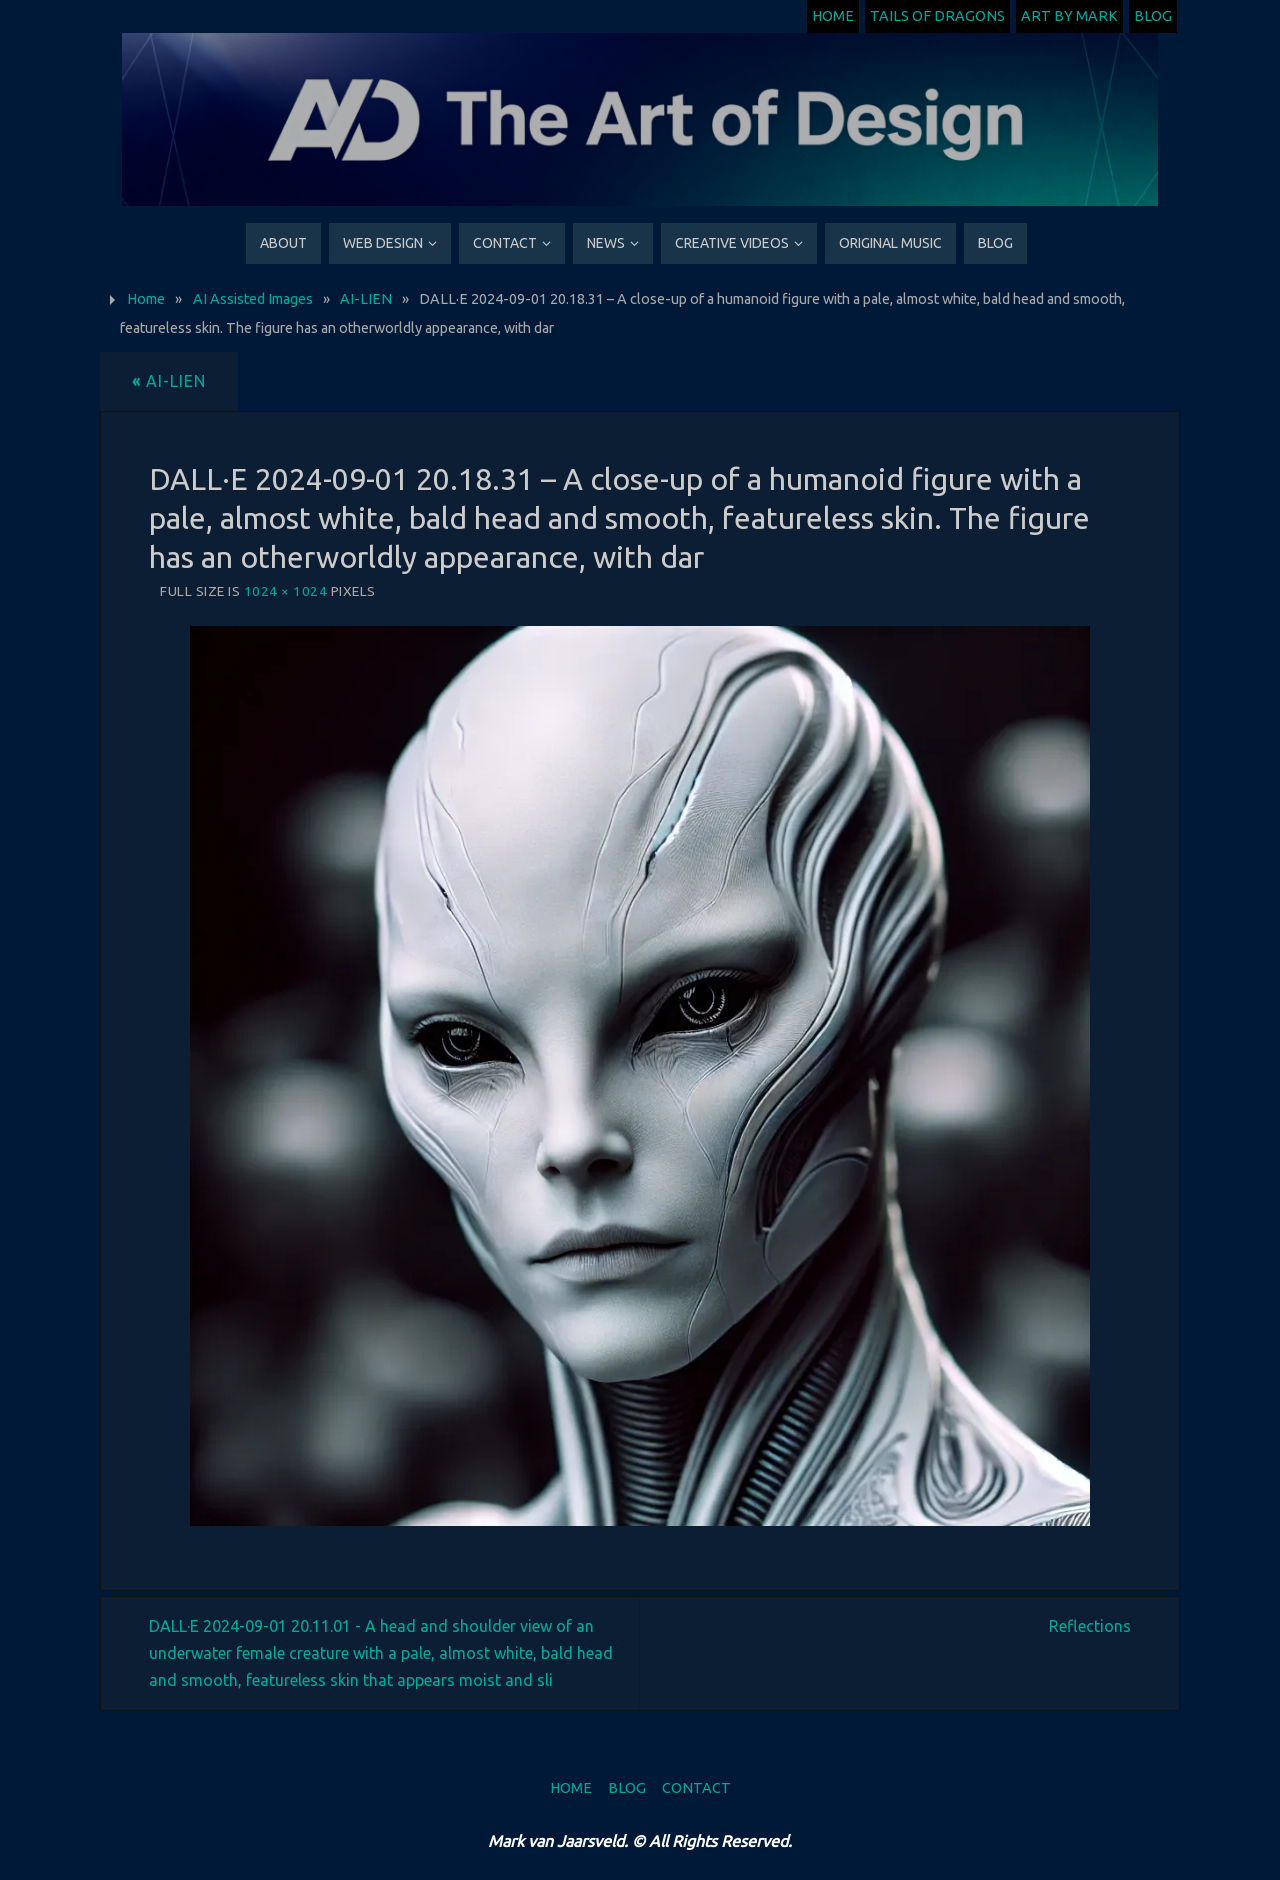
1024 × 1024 (286, 591)
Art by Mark (1069, 16)
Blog (1153, 16)
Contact (696, 1788)
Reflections (1090, 1626)
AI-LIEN (366, 299)
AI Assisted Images (253, 299)
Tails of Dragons (937, 16)
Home (833, 16)
